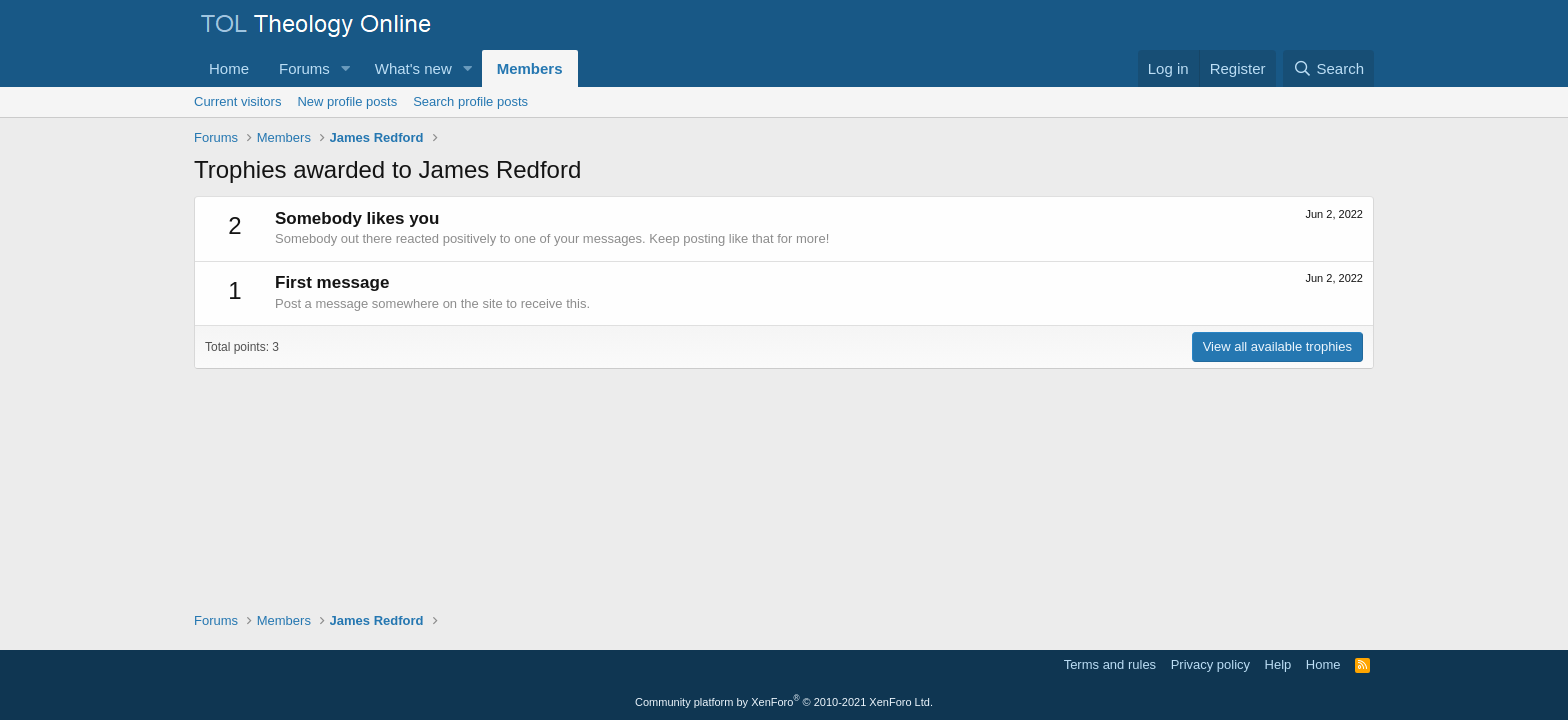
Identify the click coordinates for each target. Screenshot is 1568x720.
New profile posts (347, 101)
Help (1278, 664)
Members (530, 68)
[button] (346, 68)
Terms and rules (1110, 664)
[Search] (1328, 68)
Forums (304, 68)
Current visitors (237, 101)
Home (229, 68)
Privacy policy (1210, 664)
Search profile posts (470, 101)
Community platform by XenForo (784, 702)
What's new (413, 68)
